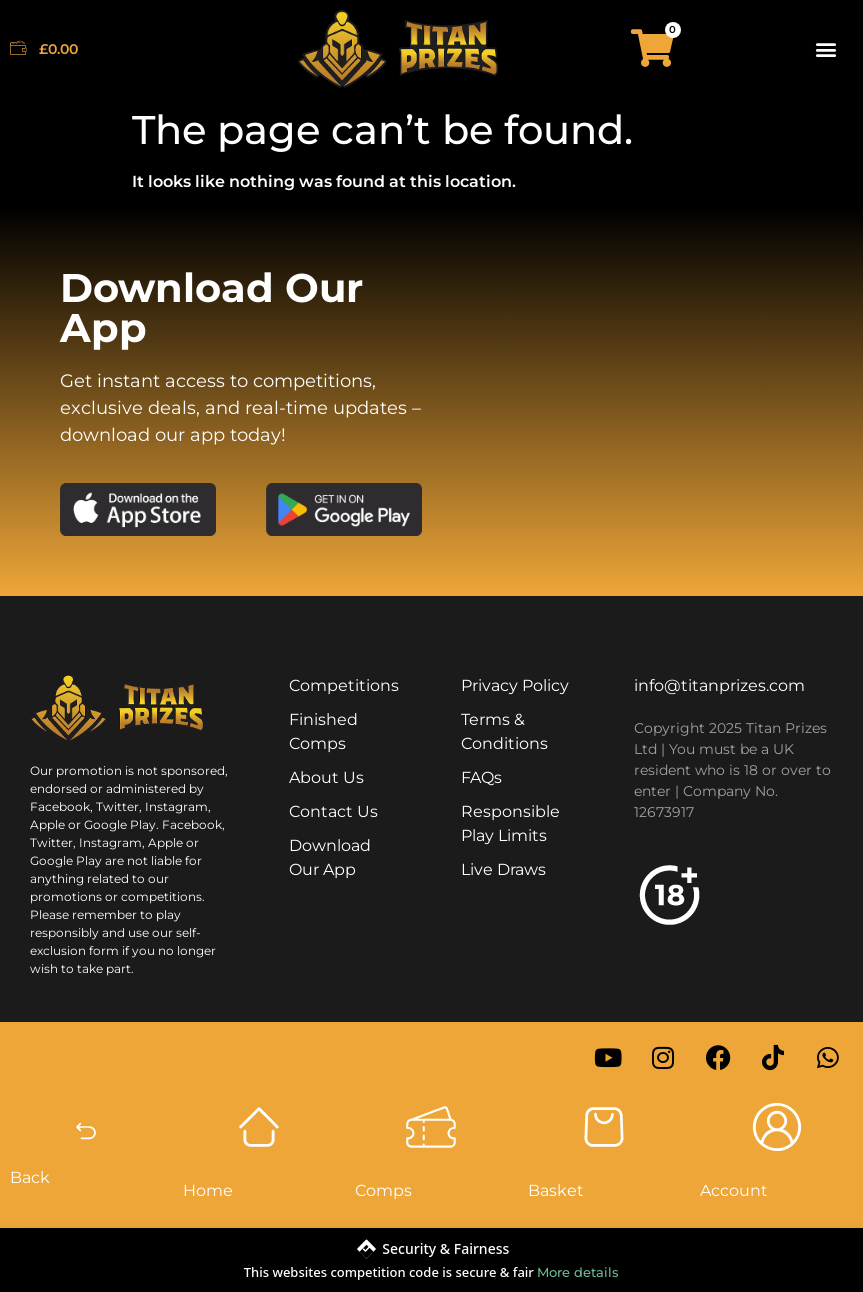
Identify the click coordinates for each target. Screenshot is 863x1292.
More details (578, 1272)
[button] (826, 48)
